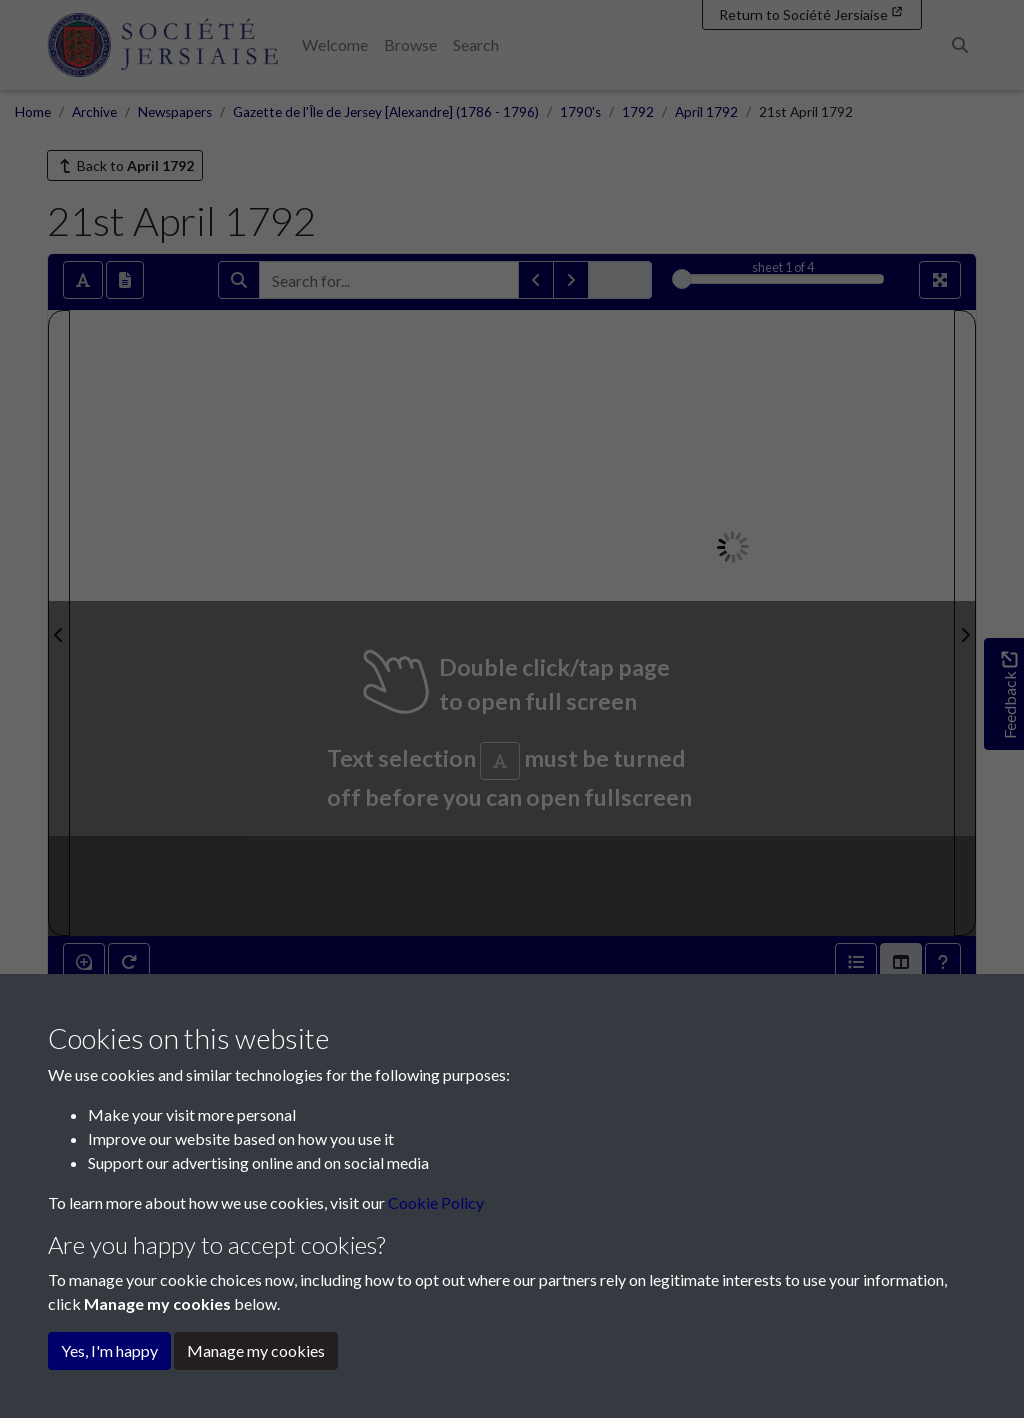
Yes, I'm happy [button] (109, 1350)
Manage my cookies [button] (256, 1350)
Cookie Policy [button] (436, 1202)
